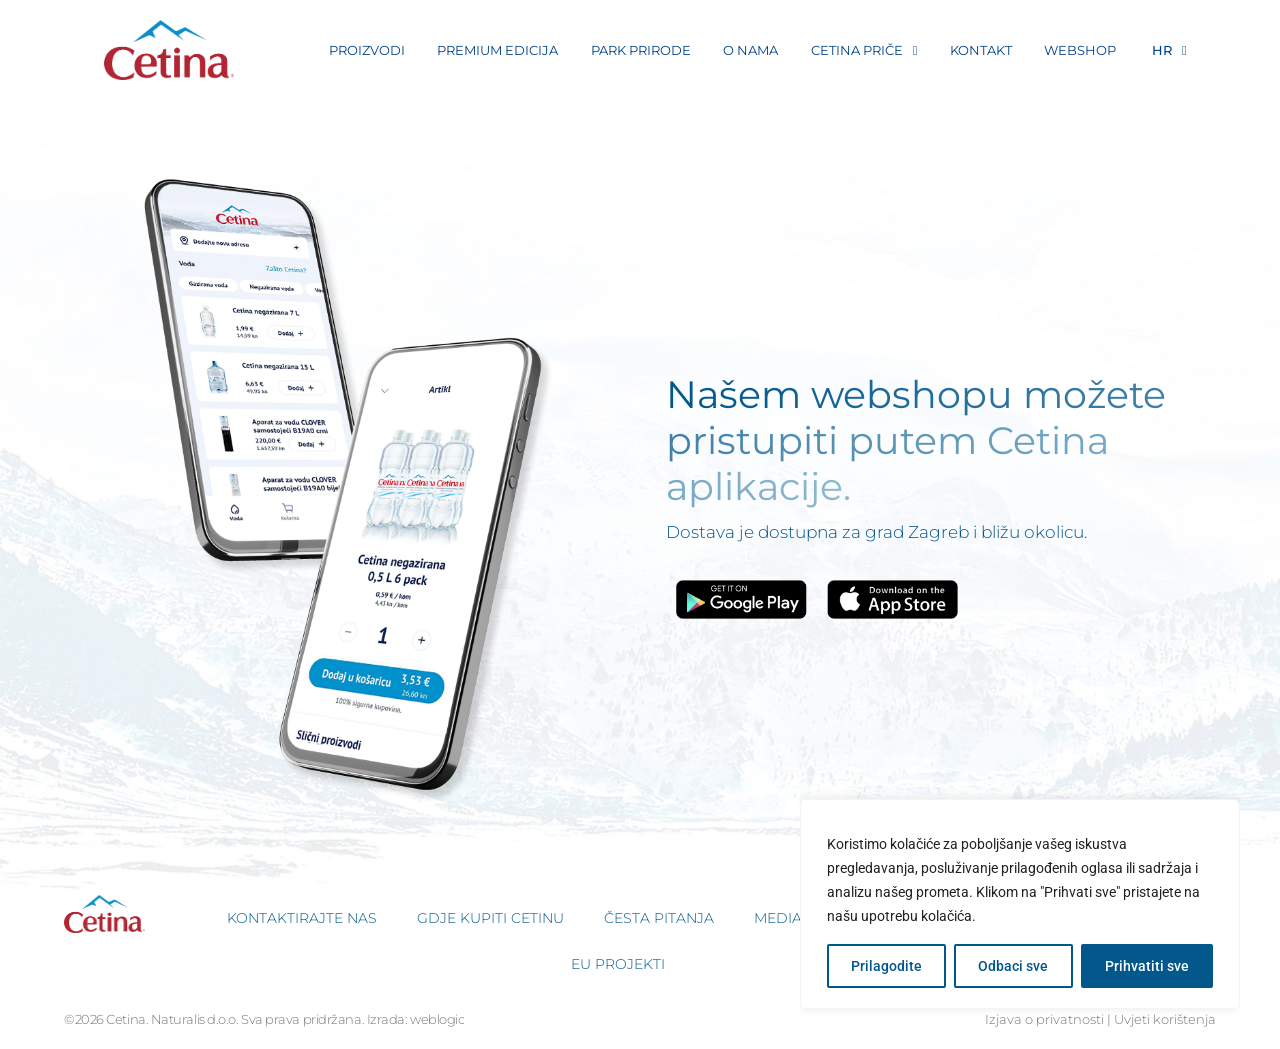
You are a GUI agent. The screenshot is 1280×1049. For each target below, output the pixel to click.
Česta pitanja (659, 918)
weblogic (437, 1019)
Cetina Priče (864, 50)
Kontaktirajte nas (302, 918)
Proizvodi (367, 50)
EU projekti (618, 964)
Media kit (791, 918)
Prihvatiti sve (1147, 966)
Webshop (1080, 50)
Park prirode (641, 50)
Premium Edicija (497, 50)
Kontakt (981, 50)
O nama (750, 50)
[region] (1020, 904)
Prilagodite (886, 966)
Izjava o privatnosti (1044, 1019)
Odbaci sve (1013, 966)
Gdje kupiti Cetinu (490, 918)
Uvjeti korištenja (1165, 1019)
